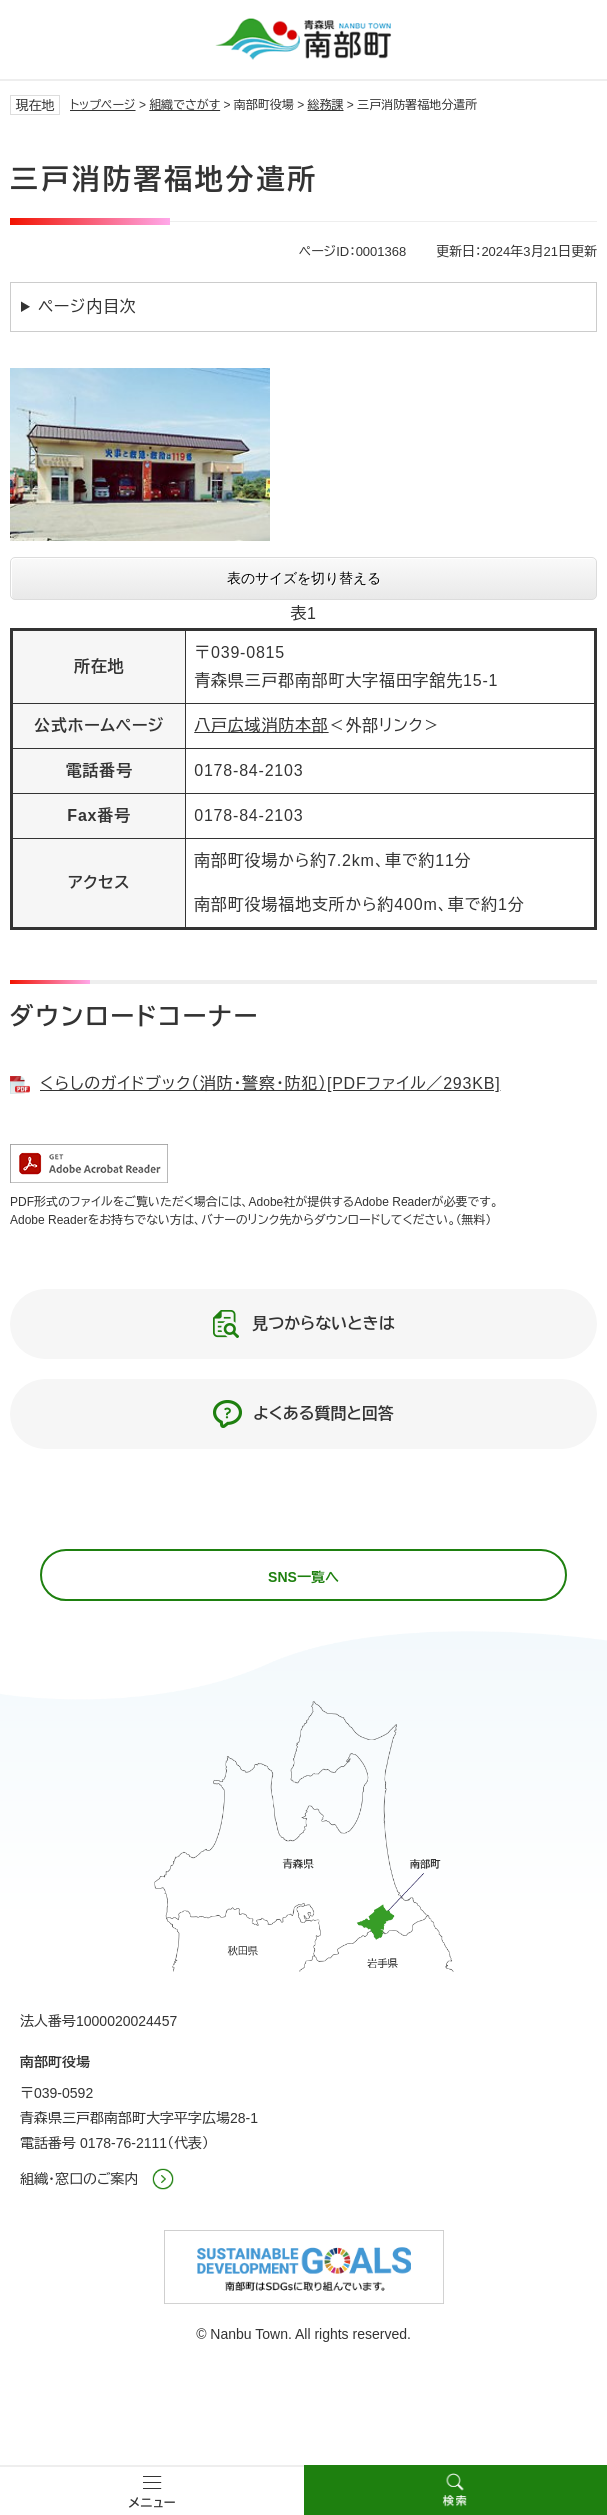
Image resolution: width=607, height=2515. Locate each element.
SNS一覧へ (303, 1577)
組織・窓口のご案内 (79, 2179)
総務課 (326, 105)
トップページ (103, 105)
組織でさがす (184, 105)
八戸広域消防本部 (261, 725)
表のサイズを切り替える (304, 578)
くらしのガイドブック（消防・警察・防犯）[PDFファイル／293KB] (270, 1083)
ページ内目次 (87, 306)
